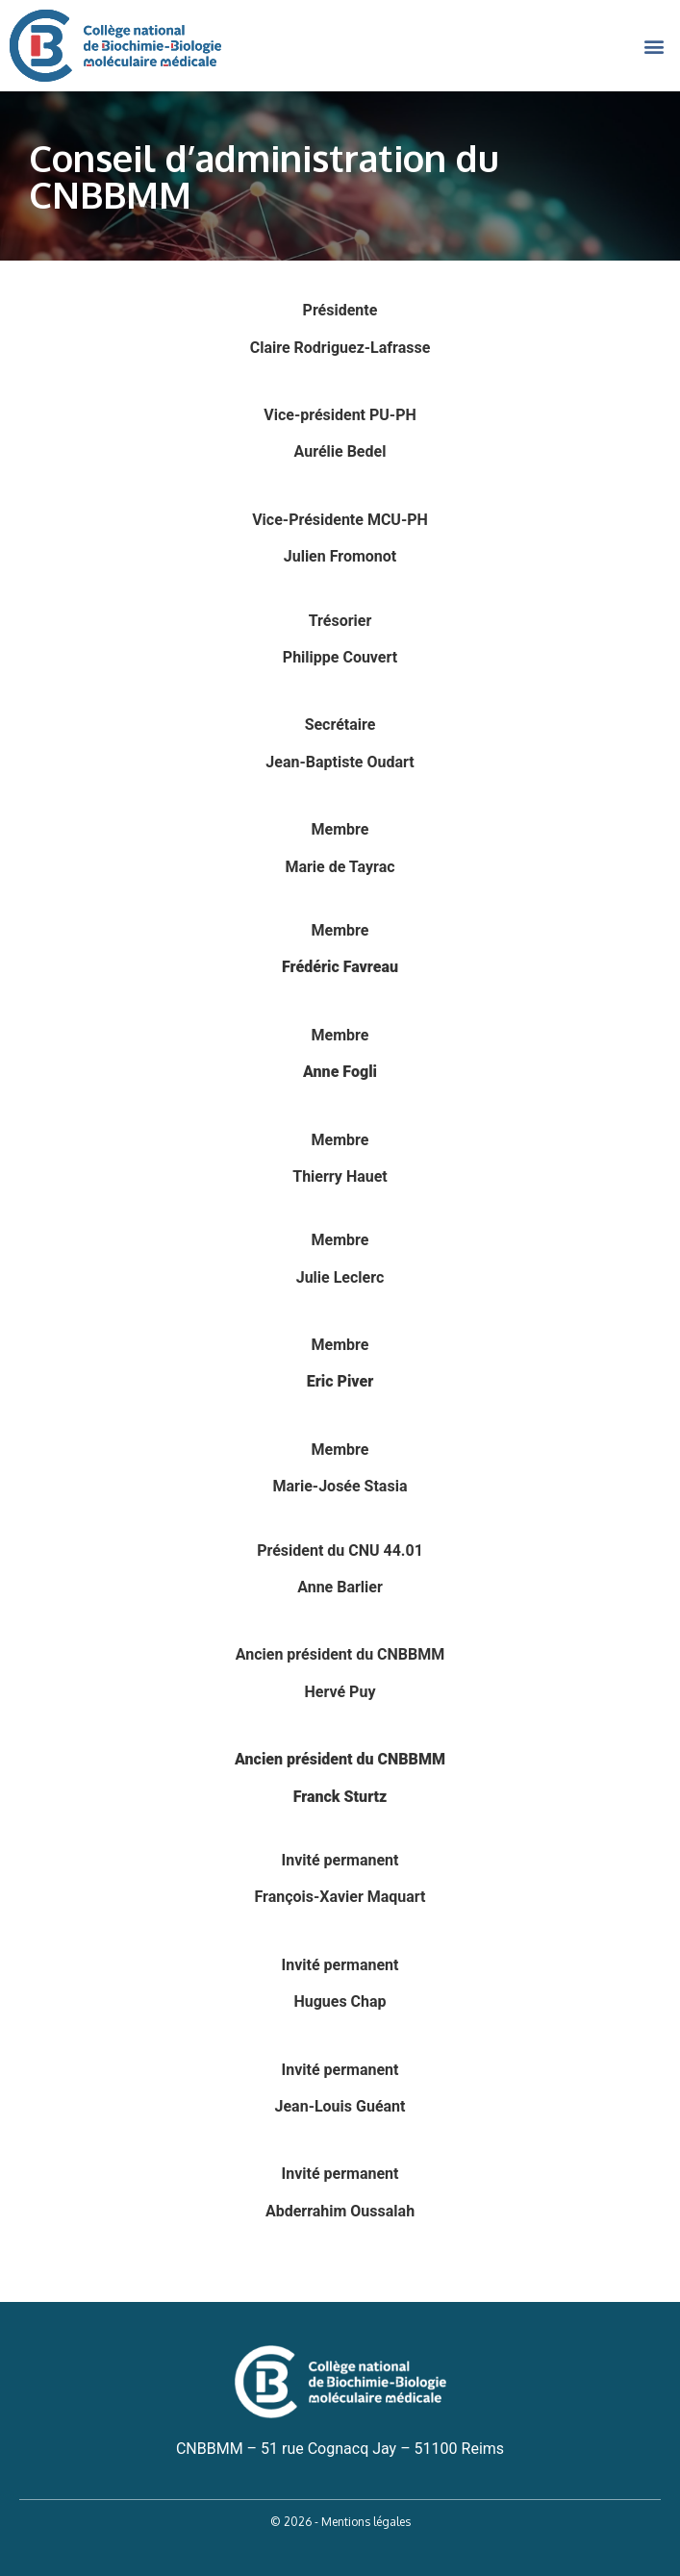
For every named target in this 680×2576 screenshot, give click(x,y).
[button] (654, 46)
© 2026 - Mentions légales (340, 2521)
